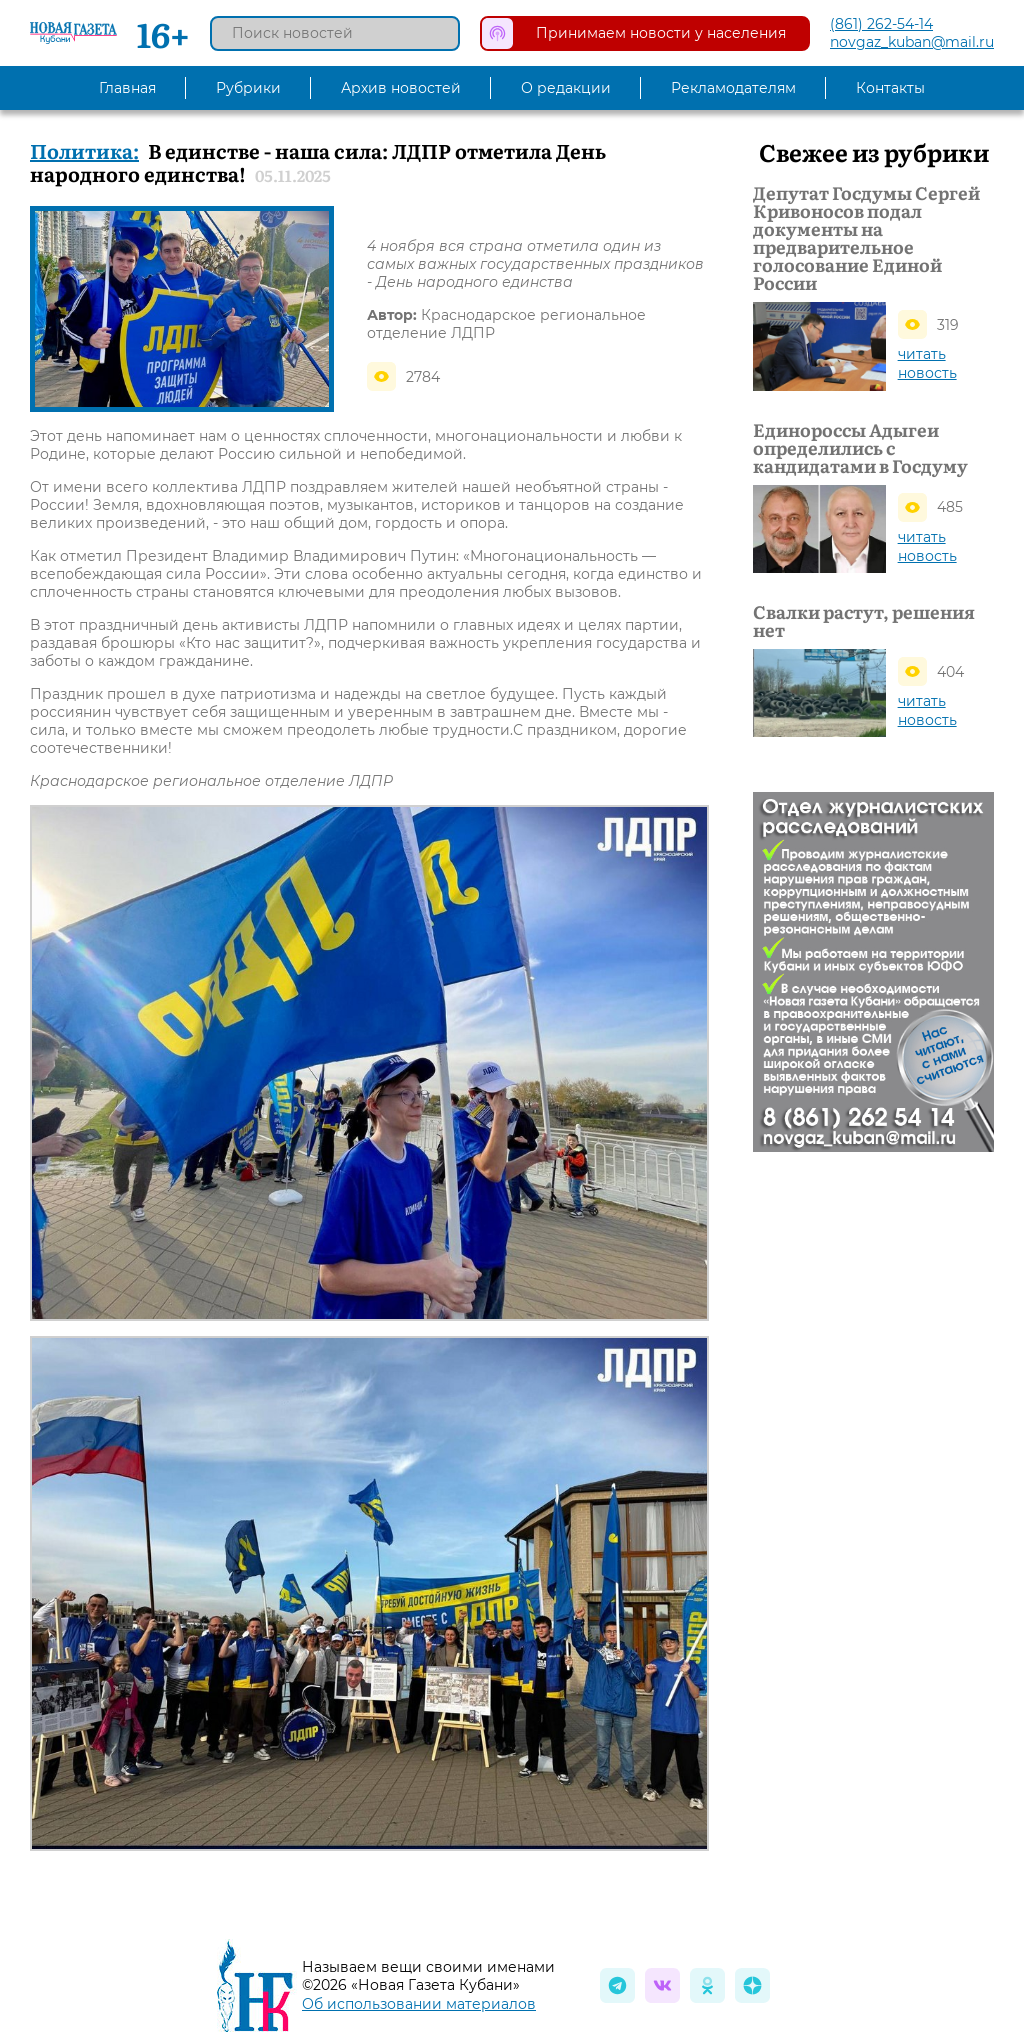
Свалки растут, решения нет (864, 621)
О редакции (566, 88)
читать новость (927, 363)
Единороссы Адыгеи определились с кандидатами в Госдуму (860, 447)
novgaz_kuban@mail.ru (912, 42)
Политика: (84, 150)
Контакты (890, 88)
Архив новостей (401, 88)
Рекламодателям (733, 88)
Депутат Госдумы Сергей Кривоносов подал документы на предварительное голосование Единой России (866, 238)
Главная (127, 88)
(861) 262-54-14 (881, 24)
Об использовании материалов (419, 2004)
